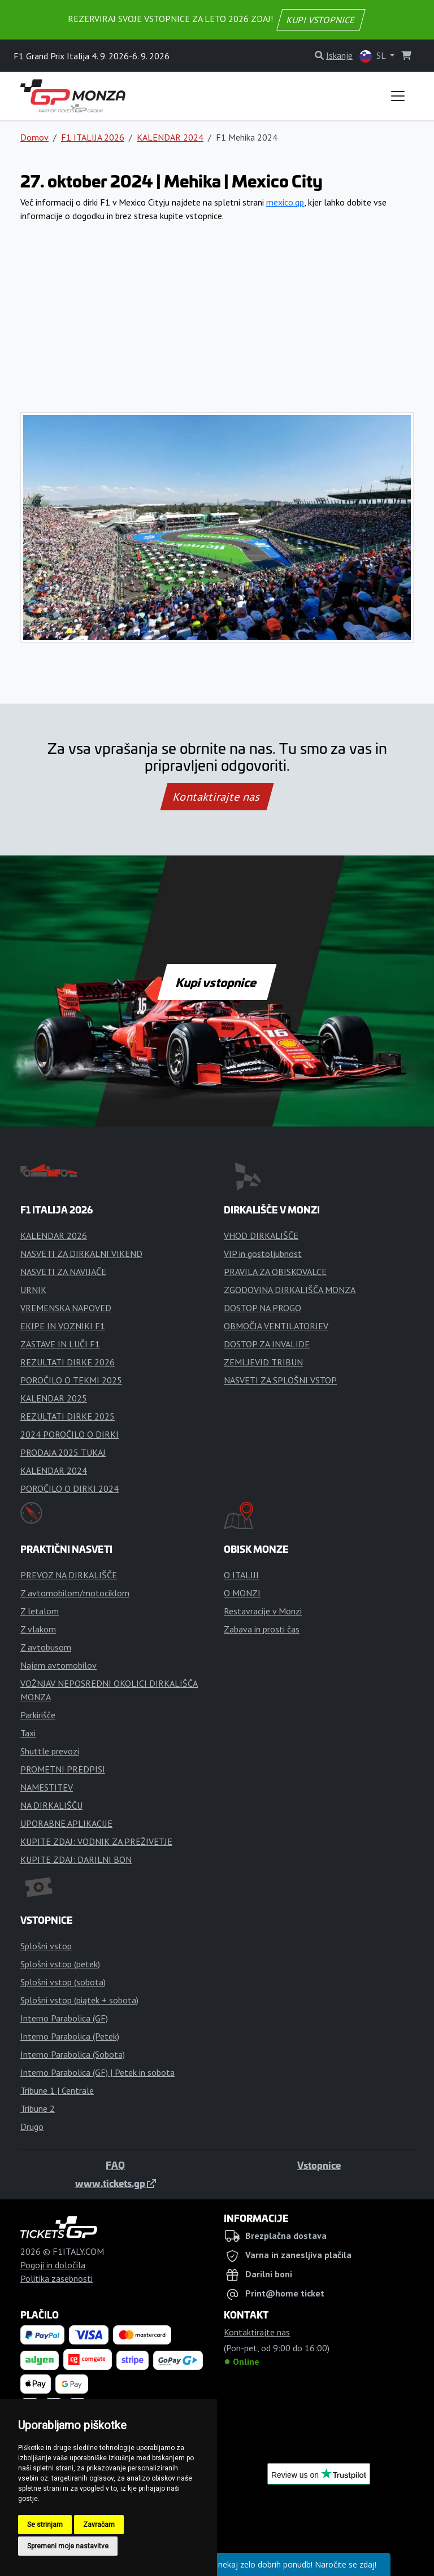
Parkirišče (37, 1715)
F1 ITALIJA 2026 (92, 137)
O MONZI (242, 1593)
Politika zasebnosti (56, 2278)
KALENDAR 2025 (53, 1398)
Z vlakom (38, 1629)
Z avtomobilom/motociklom (74, 1593)
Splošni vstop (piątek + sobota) (79, 2000)
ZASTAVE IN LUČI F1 (60, 1344)
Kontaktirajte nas (217, 796)
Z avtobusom (45, 1647)
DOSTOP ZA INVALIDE (267, 1344)
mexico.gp (285, 202)
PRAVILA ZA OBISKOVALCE (275, 1271)
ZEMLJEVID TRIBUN (263, 1362)
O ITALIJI (241, 1574)
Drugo (32, 2126)
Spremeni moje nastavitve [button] (67, 2546)
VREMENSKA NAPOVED (65, 1307)
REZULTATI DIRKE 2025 (67, 1416)
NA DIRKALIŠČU (51, 1805)
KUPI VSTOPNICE (321, 19)
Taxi (28, 1733)
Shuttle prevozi (49, 1751)
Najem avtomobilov (58, 1665)
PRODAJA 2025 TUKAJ (63, 1452)
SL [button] (373, 56)
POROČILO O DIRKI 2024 (69, 1488)
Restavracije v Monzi (263, 1611)
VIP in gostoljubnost (263, 1253)
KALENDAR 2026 (53, 1235)
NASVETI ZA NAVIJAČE (63, 1271)
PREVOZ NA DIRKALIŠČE (68, 1574)
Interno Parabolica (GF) (64, 2018)
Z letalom (39, 1611)
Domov (34, 137)
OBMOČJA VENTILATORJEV (276, 1325)
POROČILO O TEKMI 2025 (71, 1380)
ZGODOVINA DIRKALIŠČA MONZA (289, 1289)
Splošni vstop (46, 1945)
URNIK (33, 1289)
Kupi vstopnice (216, 981)
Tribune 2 (37, 2108)
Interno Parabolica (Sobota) (72, 2054)
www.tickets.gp (115, 2183)
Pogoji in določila (52, 2265)
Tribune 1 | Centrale (57, 2090)
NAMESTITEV (46, 1787)
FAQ (115, 2165)
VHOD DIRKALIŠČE (261, 1235)
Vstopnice (319, 2165)
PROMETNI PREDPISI (62, 1769)
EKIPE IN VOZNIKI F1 (62, 1325)
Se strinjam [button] (45, 2525)
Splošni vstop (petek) (60, 1964)
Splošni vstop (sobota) (63, 1982)
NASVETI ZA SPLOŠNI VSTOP (280, 1380)
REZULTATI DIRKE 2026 (67, 1362)
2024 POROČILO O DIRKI (69, 1434)
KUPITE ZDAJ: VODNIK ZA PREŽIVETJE (96, 1841)
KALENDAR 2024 (170, 137)
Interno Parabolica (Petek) (69, 2036)
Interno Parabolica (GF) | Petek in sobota (97, 2072)
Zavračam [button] (99, 2525)
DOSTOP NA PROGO (262, 1307)
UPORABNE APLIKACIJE (66, 1823)
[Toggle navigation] (398, 96)
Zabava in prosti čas (262, 1629)
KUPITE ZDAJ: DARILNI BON (76, 1859)
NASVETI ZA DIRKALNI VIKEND (81, 1253)
